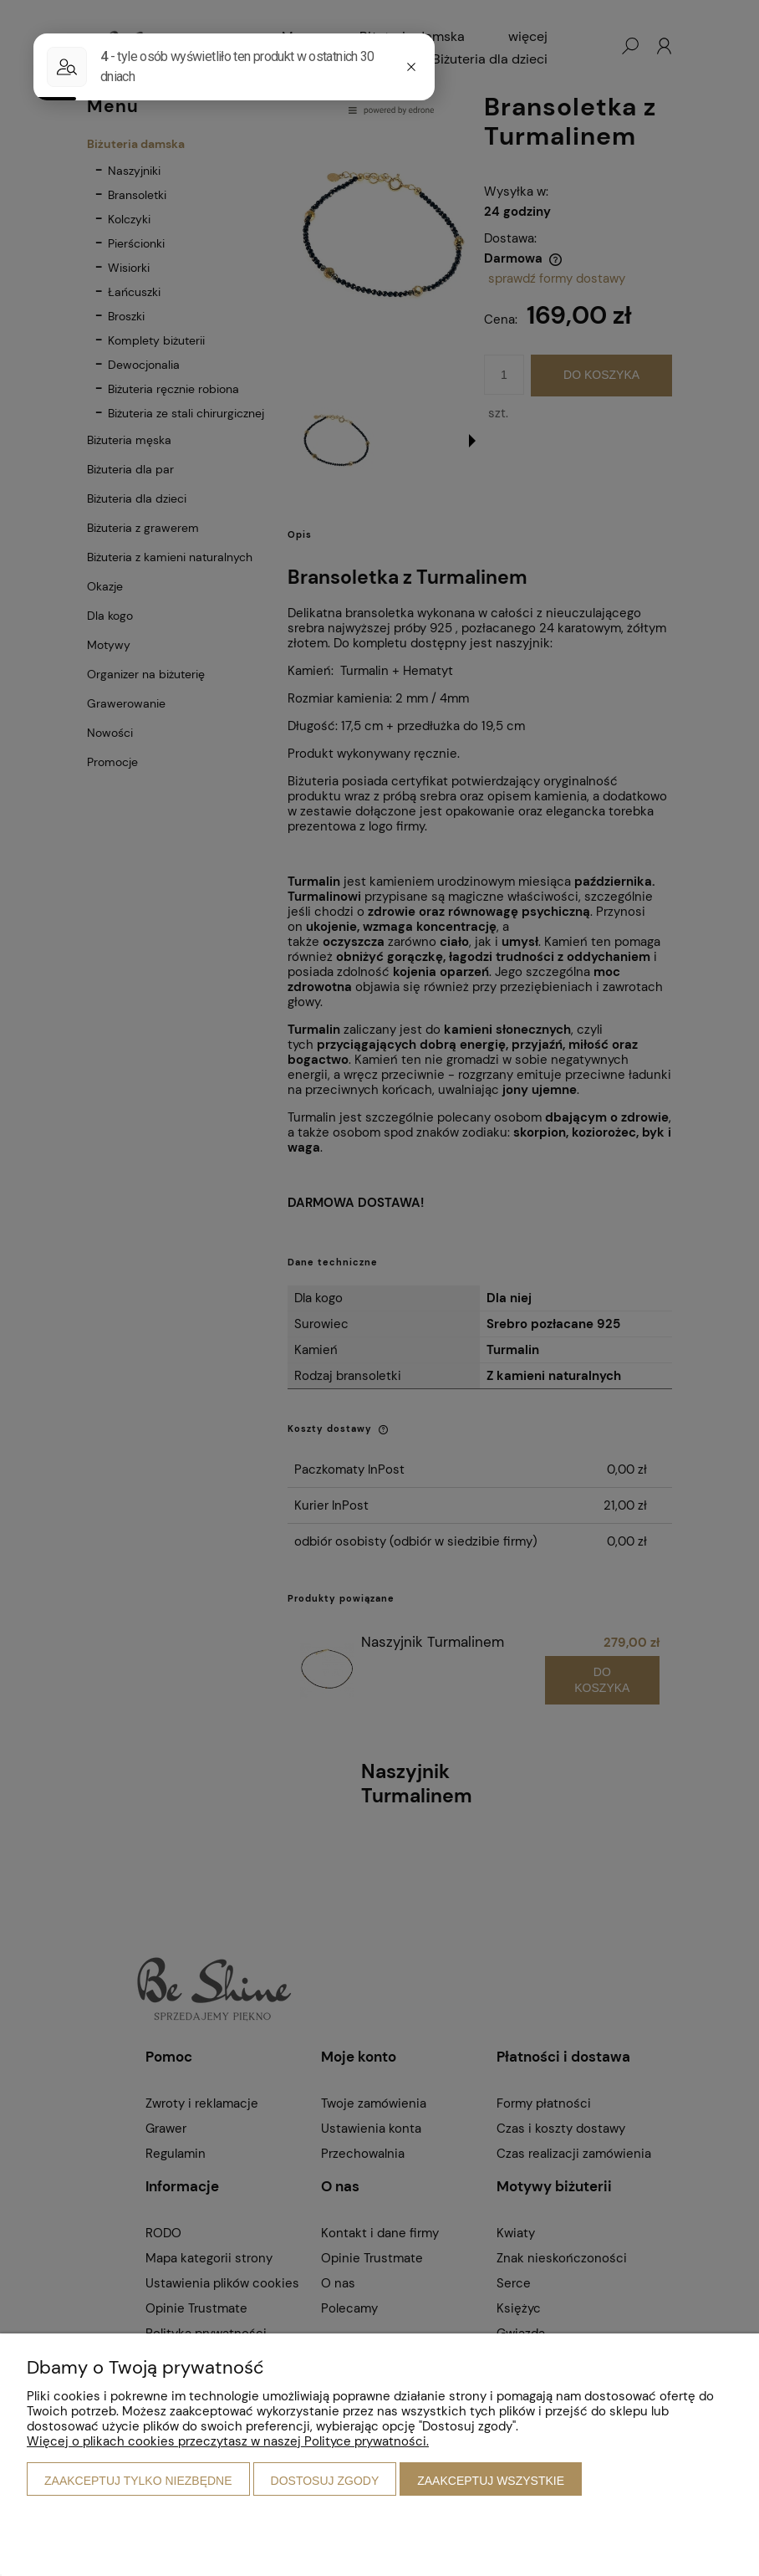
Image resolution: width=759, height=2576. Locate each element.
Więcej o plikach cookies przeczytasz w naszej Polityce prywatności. (228, 2441)
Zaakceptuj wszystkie (490, 2480)
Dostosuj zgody (325, 2480)
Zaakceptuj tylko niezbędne (138, 2480)
